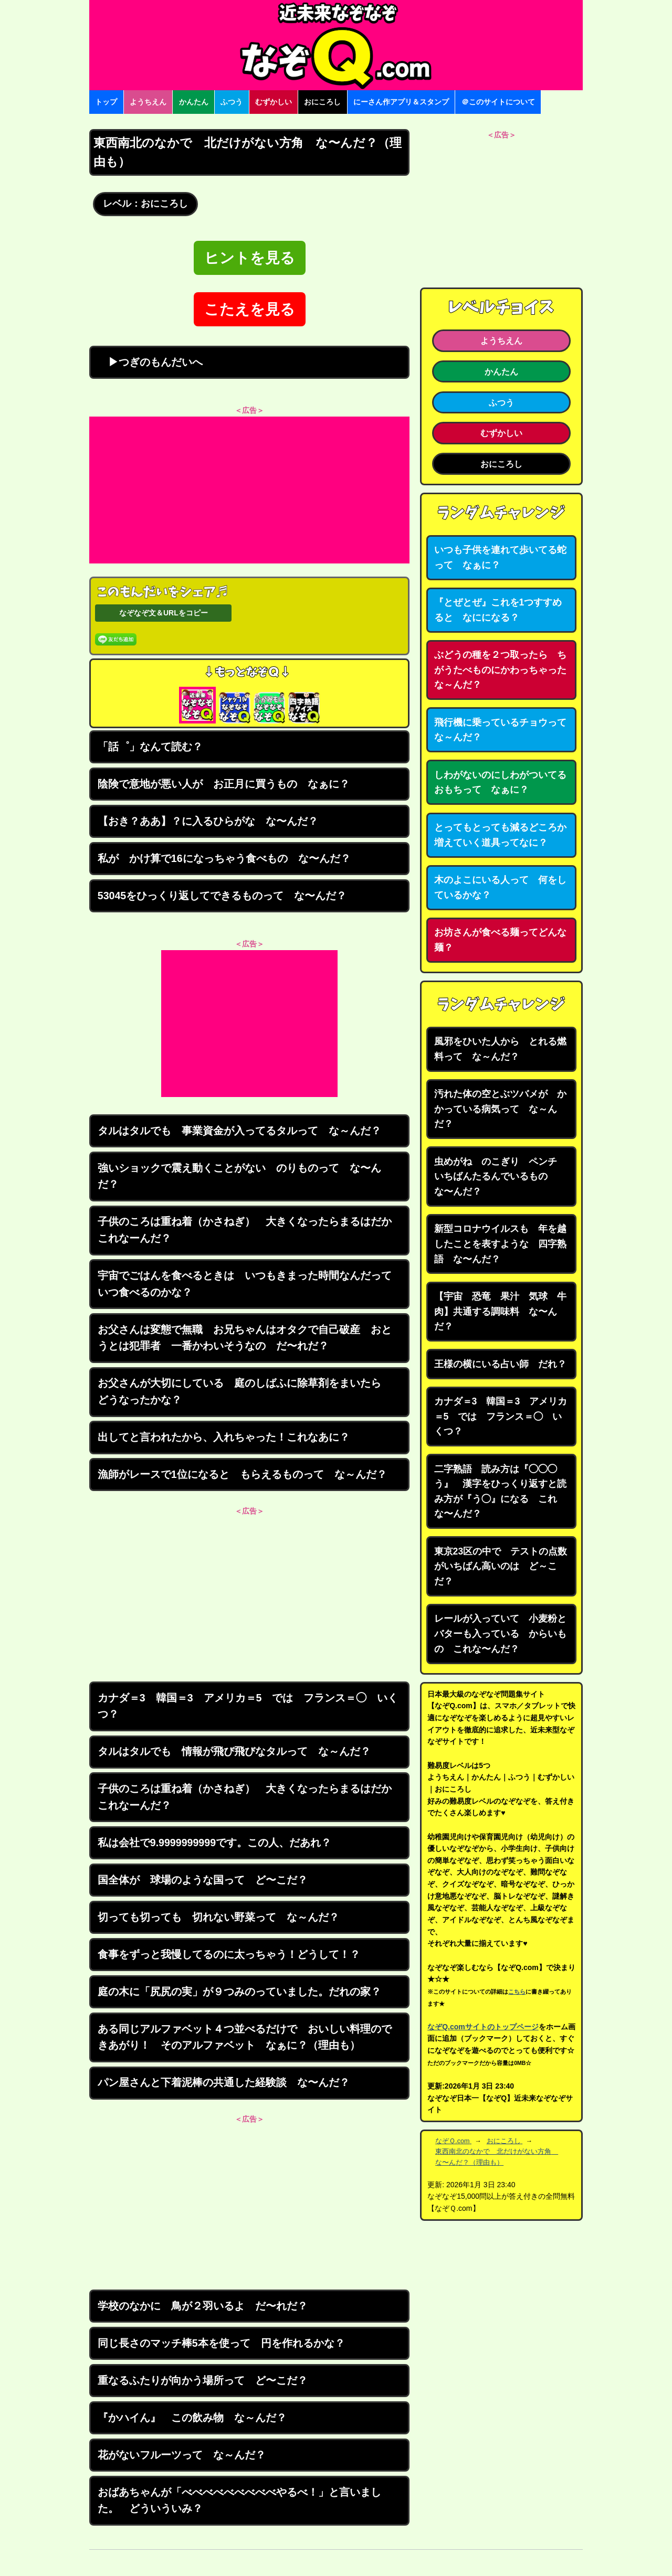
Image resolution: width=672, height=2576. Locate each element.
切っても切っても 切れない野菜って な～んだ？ (218, 1917)
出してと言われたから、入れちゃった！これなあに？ (224, 1437)
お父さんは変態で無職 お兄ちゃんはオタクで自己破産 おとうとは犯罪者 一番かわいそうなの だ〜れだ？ (245, 1338)
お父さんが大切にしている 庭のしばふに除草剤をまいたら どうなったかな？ (245, 1391)
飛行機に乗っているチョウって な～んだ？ (505, 730)
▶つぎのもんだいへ (150, 362)
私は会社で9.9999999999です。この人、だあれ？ (214, 1842)
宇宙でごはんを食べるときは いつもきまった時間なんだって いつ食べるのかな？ (250, 1284)
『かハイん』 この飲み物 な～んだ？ (192, 2417)
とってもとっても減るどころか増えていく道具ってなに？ (500, 835)
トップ (106, 102)
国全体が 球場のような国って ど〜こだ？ (203, 1880)
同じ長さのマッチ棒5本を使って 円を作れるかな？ (221, 2343)
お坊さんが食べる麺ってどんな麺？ (500, 940)
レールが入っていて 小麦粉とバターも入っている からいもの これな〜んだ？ (500, 1633)
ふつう (231, 102)
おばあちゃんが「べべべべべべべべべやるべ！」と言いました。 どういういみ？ (239, 2500)
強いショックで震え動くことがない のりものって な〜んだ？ (239, 1176)
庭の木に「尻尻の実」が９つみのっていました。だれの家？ (239, 1991)
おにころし (322, 102)
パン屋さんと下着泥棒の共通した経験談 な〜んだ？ (224, 2082)
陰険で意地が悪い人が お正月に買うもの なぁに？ (224, 784)
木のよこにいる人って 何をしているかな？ (500, 887)
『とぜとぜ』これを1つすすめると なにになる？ (498, 610)
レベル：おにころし (145, 203)
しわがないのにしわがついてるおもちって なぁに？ (500, 782)
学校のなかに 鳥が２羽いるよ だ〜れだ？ (203, 2306)
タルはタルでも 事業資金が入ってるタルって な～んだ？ (239, 1130)
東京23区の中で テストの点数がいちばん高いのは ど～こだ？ (501, 1566)
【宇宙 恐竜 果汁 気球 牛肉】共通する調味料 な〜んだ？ (500, 1311)
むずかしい (273, 102)
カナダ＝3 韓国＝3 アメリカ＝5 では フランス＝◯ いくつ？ (248, 1706)
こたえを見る (249, 309)
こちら (517, 1991)
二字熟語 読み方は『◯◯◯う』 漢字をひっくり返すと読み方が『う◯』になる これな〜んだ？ (500, 1491)
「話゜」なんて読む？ (150, 746)
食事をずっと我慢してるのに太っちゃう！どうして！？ (229, 1954)
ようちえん (148, 102)
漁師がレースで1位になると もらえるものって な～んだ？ (242, 1474)
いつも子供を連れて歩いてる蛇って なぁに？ (500, 557)
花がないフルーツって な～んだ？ (182, 2455)
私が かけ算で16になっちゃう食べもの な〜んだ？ (224, 858)
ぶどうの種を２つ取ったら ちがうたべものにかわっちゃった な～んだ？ (505, 670)
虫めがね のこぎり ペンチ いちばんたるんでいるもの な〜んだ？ (500, 1176)
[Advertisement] (249, 490)
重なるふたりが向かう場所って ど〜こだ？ (203, 2380)
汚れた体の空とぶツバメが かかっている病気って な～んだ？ (500, 1109)
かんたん (193, 102)
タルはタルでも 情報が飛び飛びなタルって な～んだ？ (234, 1751)
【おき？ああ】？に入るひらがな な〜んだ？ (208, 821)
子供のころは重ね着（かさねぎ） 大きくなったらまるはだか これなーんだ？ (250, 1230)
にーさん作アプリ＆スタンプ (401, 102)
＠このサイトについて (498, 102)
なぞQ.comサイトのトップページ (483, 2027)
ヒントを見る (249, 258)
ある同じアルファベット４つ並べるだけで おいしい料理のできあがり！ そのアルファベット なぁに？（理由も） (245, 2037)
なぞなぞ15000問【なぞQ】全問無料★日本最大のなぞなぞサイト (336, 45)
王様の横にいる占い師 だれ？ (500, 1364)
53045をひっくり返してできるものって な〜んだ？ (222, 895)
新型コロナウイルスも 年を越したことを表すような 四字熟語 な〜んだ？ (500, 1243)
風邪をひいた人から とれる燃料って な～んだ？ (500, 1049)
